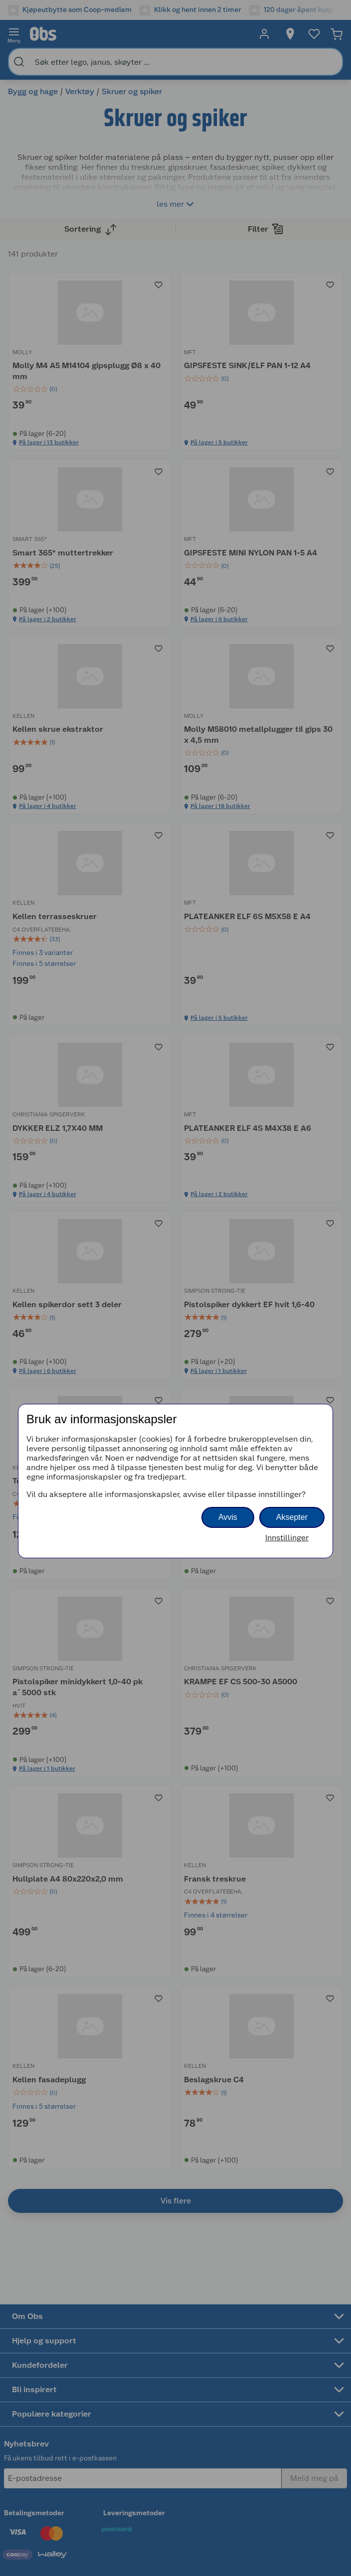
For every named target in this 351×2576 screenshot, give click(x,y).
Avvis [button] (227, 1517)
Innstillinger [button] (287, 1537)
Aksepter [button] (292, 1517)
